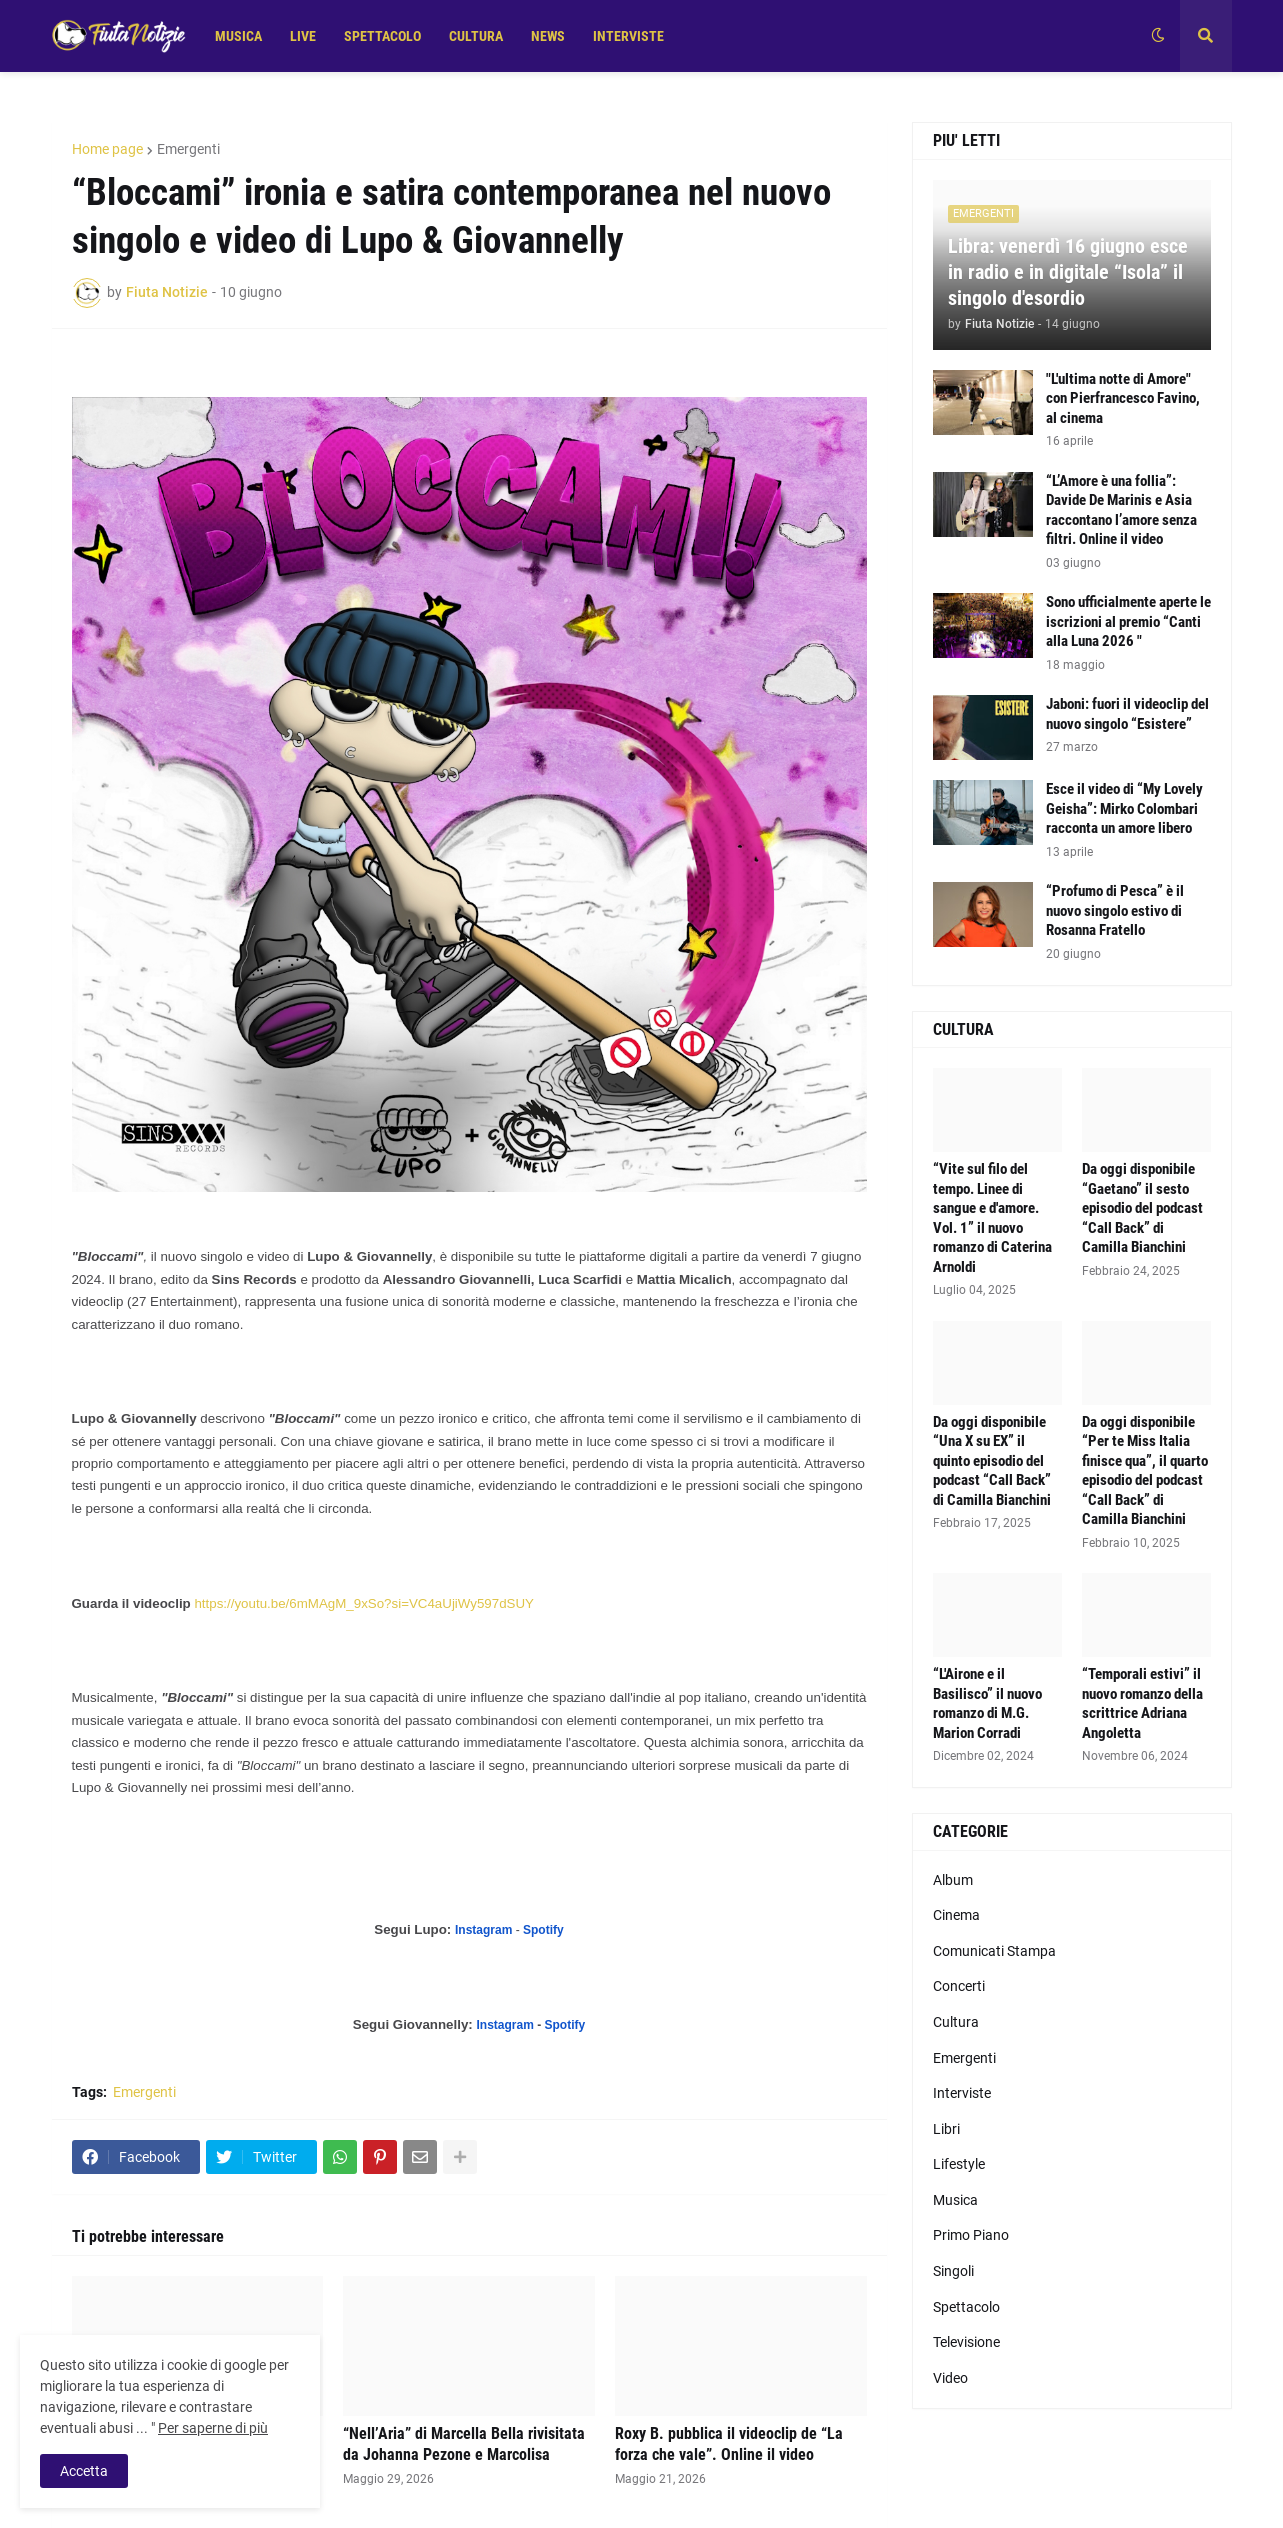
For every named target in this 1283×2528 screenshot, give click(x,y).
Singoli (953, 2271)
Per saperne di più (213, 2428)
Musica (955, 2200)
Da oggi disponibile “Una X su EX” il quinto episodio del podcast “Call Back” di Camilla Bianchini (992, 1461)
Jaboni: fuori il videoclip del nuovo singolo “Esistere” (1127, 714)
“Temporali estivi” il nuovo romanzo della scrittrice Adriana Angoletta (1142, 1703)
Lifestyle (959, 2164)
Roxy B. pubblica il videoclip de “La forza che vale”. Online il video (729, 2444)
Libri (946, 2129)
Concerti (959, 1986)
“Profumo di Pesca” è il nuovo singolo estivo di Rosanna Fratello (1115, 910)
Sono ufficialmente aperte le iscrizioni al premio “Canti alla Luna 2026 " (1128, 621)
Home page (107, 149)
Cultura (956, 2022)
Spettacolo (966, 2307)
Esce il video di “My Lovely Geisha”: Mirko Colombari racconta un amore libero (1124, 808)
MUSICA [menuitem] (238, 36)
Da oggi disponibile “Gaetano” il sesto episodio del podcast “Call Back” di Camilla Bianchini (1142, 1208)
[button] (1158, 36)
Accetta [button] (84, 2471)
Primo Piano (971, 2235)
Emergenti (188, 149)
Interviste (962, 2093)
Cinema (956, 1915)
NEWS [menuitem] (548, 36)
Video (950, 2378)
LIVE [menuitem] (303, 36)
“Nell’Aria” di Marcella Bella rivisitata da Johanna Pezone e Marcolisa (464, 2444)
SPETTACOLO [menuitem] (382, 36)
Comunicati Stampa (994, 1951)
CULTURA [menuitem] (476, 36)
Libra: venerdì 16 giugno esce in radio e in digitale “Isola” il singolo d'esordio (1068, 272)
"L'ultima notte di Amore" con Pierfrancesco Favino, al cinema (1123, 398)
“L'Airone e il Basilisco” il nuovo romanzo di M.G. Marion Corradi (987, 1703)
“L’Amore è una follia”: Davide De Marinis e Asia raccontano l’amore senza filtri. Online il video (1121, 510)
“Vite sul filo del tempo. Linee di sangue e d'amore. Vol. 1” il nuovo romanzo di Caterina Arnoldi (992, 1218)
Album (953, 1880)
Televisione (966, 2342)
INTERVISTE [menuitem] (628, 36)
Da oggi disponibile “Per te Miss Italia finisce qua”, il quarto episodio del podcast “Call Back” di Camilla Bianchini (1145, 1471)
